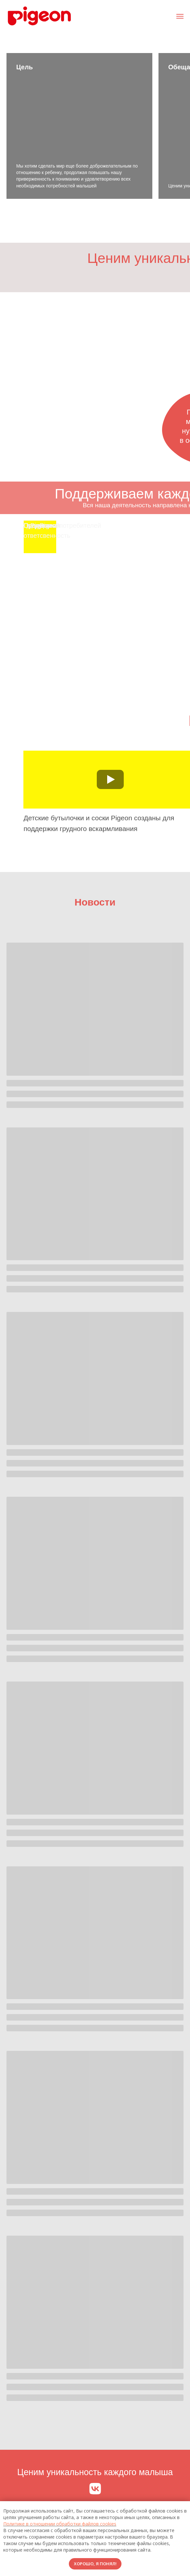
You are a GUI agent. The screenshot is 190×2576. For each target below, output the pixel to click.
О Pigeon (37, 525)
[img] (74, 543)
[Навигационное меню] (180, 16)
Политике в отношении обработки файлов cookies (59, 2524)
